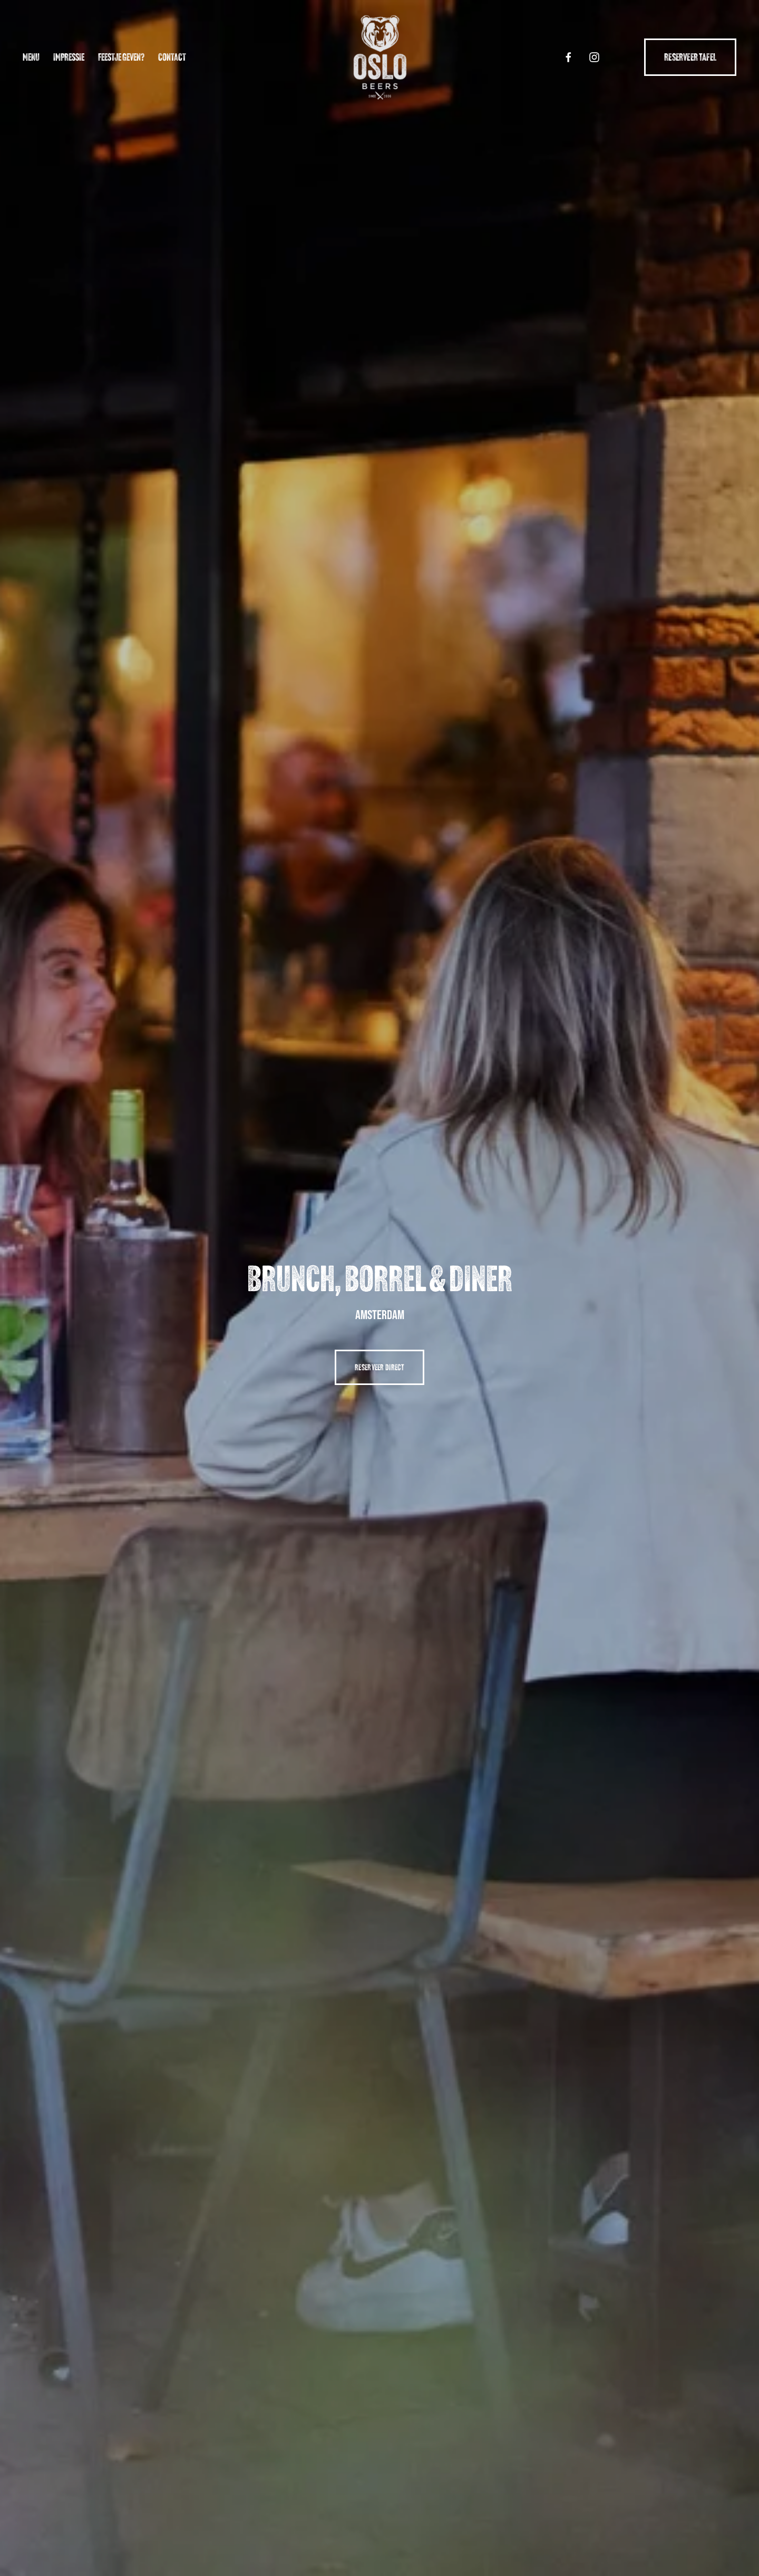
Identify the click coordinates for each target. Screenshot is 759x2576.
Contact (172, 57)
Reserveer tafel (690, 57)
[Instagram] (594, 57)
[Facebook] (568, 57)
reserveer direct (379, 1367)
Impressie (68, 57)
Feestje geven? (121, 57)
